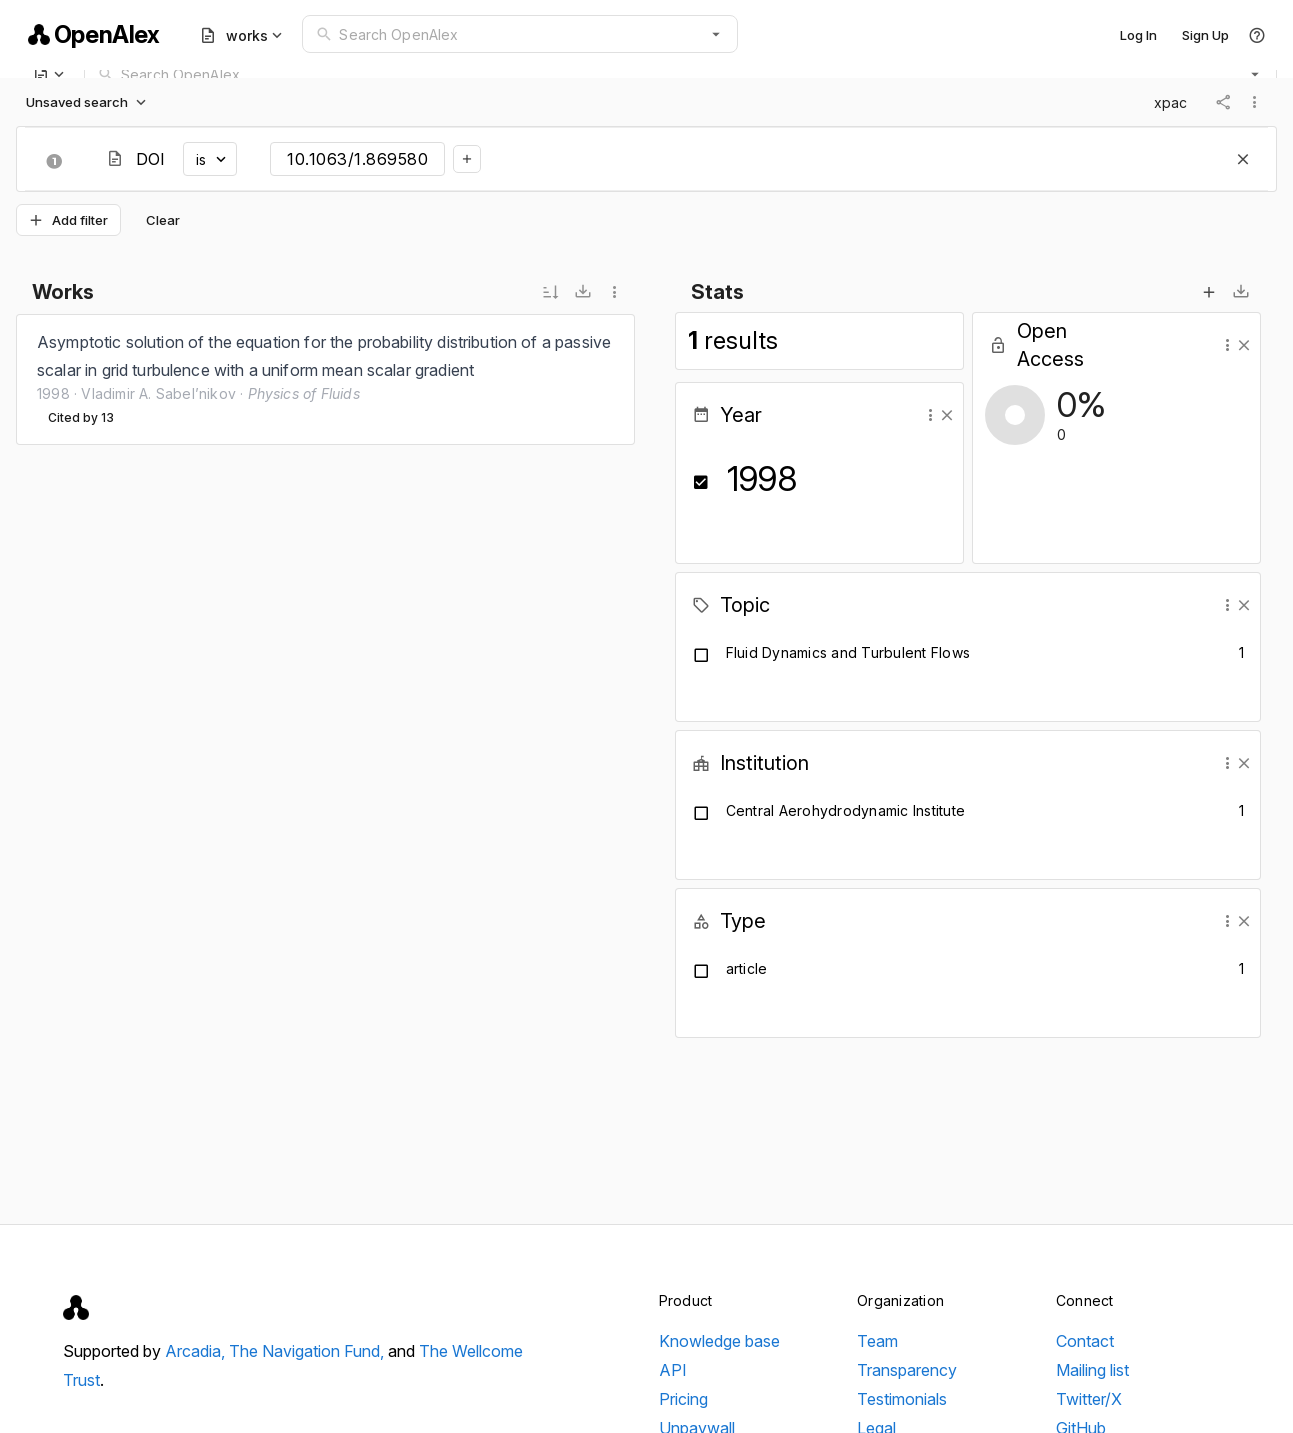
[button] (716, 34)
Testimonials (902, 1399)
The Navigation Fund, (308, 1351)
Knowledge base (719, 1341)
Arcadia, (197, 1351)
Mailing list (1092, 1370)
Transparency (907, 1370)
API (673, 1370)
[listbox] (325, 379)
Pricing (683, 1399)
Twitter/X (1089, 1399)
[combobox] (519, 34)
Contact (1085, 1341)
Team (877, 1341)
